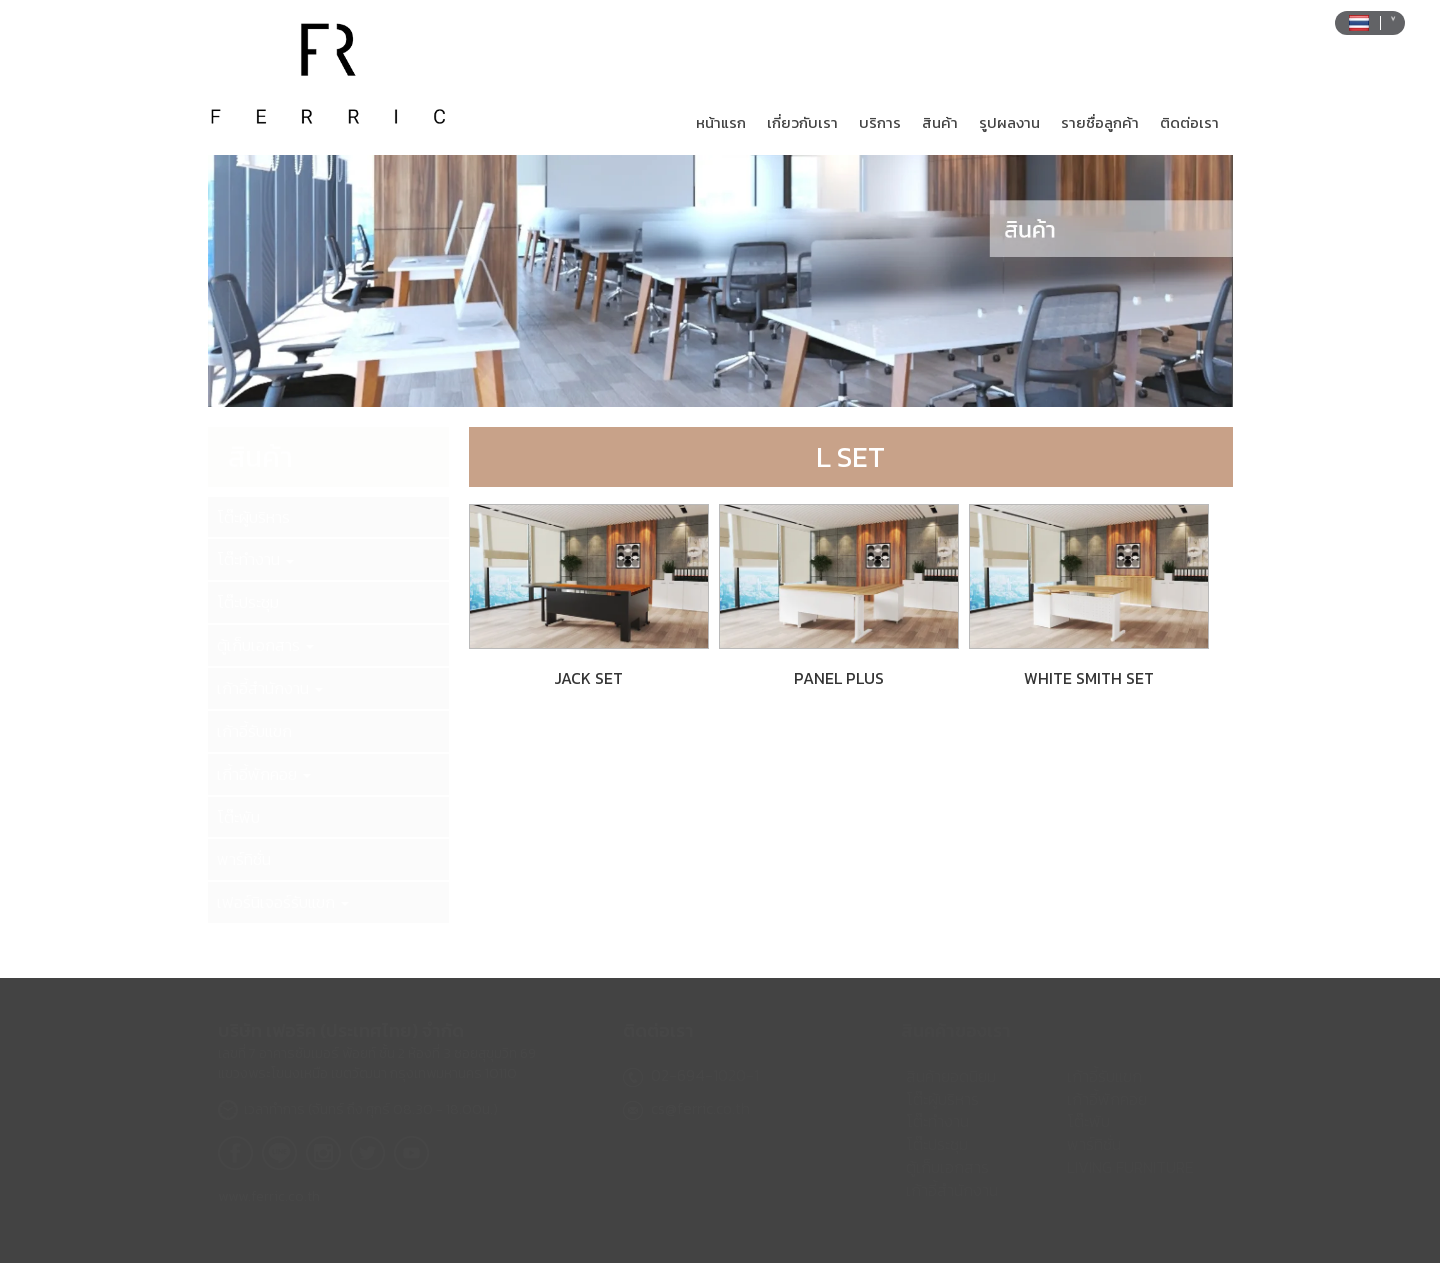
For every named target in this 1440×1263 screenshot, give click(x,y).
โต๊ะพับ (238, 817)
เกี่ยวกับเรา (802, 122)
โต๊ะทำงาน (255, 559)
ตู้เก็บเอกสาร (265, 645)
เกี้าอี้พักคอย (264, 774)
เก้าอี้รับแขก (254, 731)
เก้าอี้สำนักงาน (270, 688)
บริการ (880, 122)
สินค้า (940, 122)
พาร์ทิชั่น (244, 859)
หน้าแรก (721, 122)
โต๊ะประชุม (248, 602)
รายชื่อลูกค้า (1100, 122)
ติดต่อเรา (1189, 122)
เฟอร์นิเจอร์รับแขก (283, 902)
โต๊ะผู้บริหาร (253, 517)
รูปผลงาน (1009, 122)
